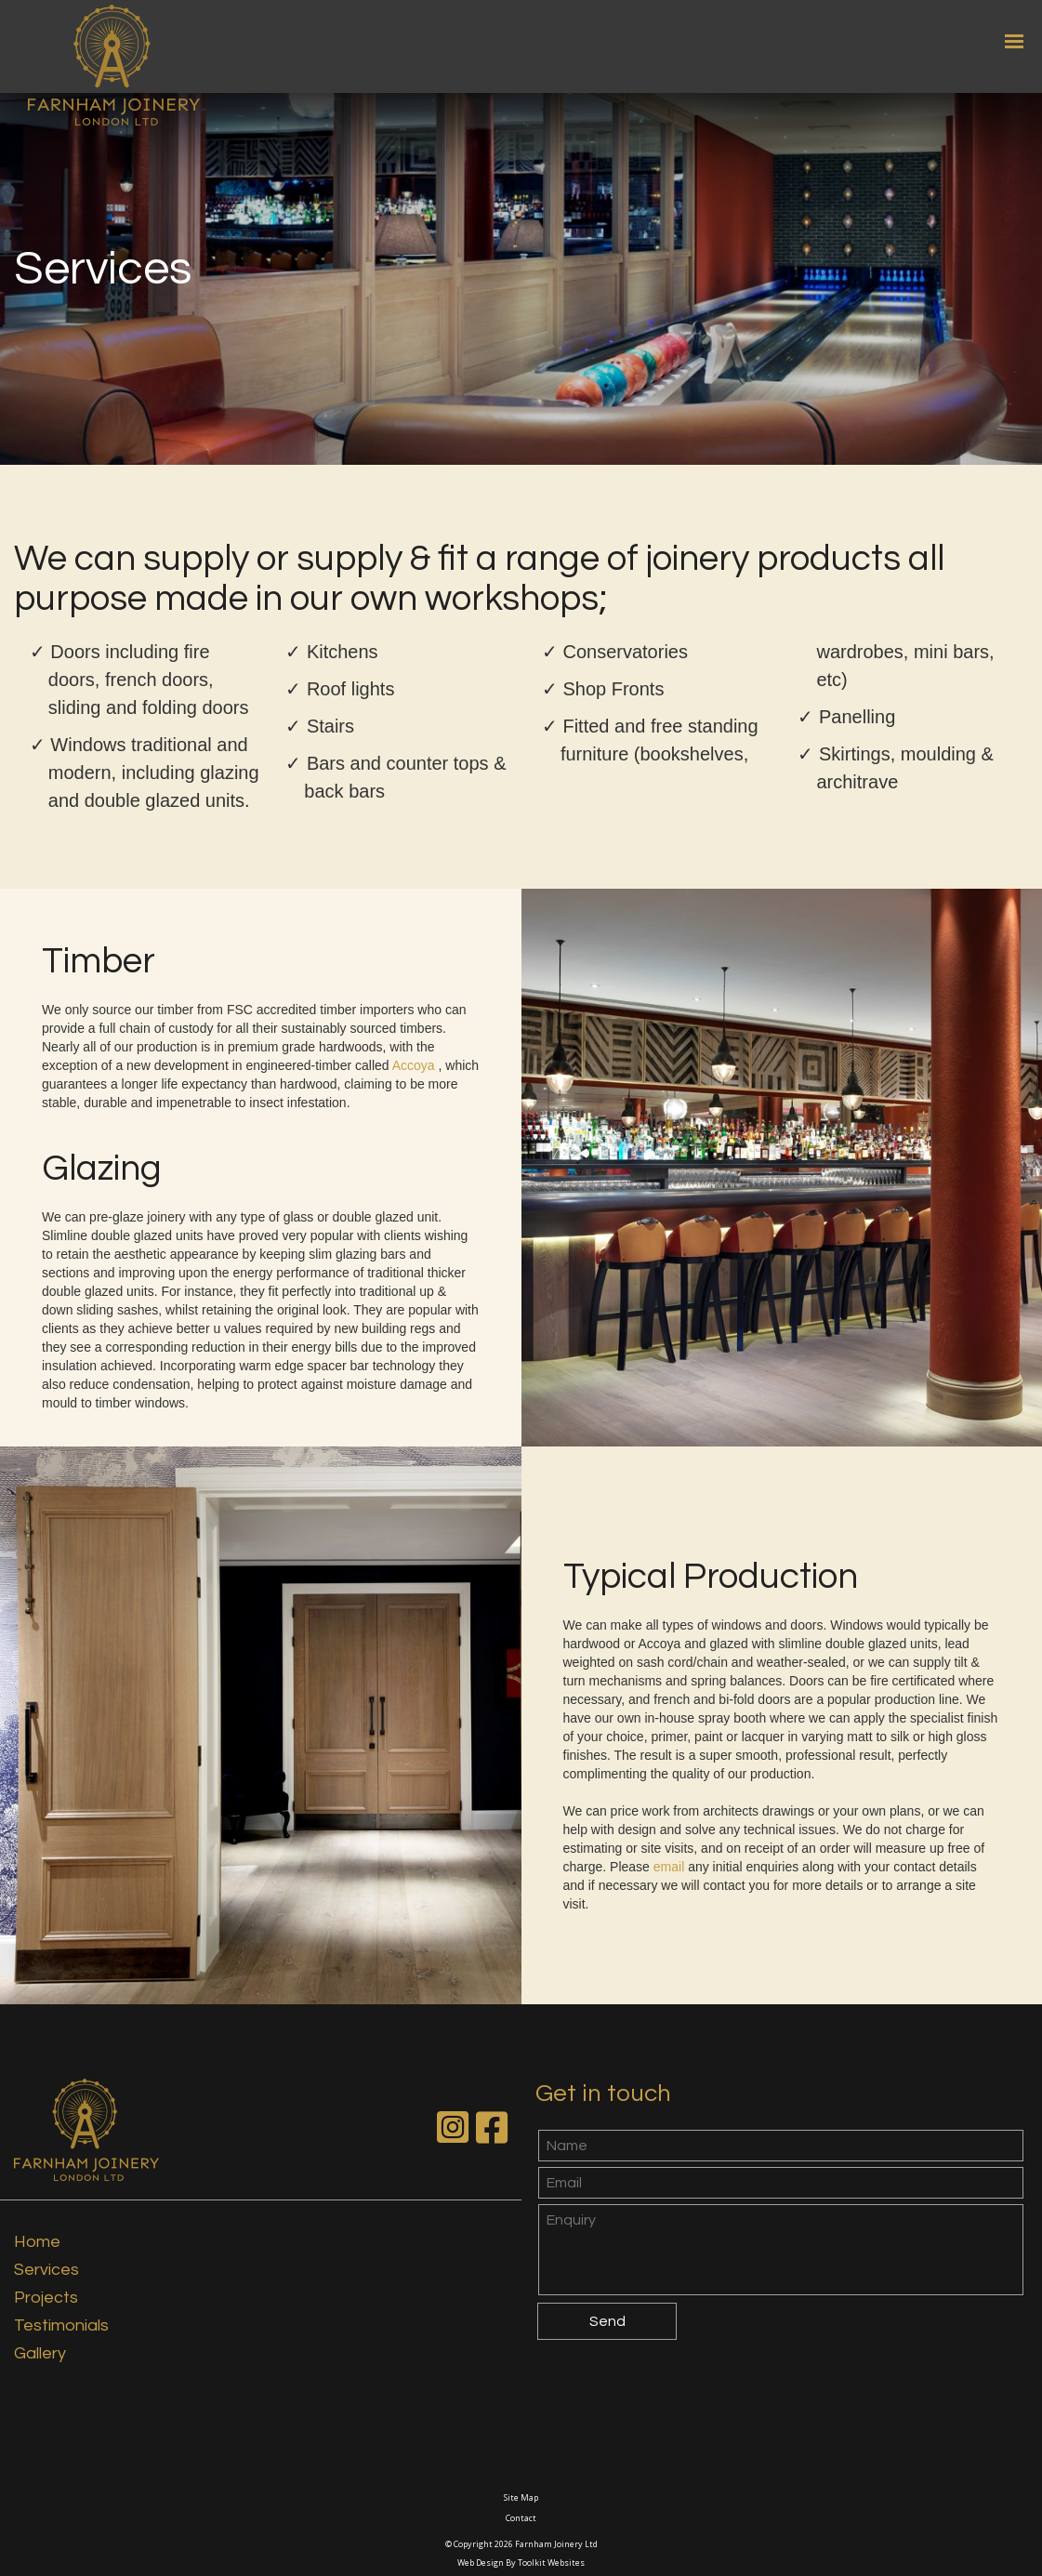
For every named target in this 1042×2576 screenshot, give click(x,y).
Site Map (521, 2497)
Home (37, 2242)
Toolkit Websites (551, 2562)
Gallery (40, 2353)
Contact (521, 2518)
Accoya (415, 1065)
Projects (46, 2297)
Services (46, 2270)
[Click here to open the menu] (1014, 42)
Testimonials (61, 2325)
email (670, 1866)
